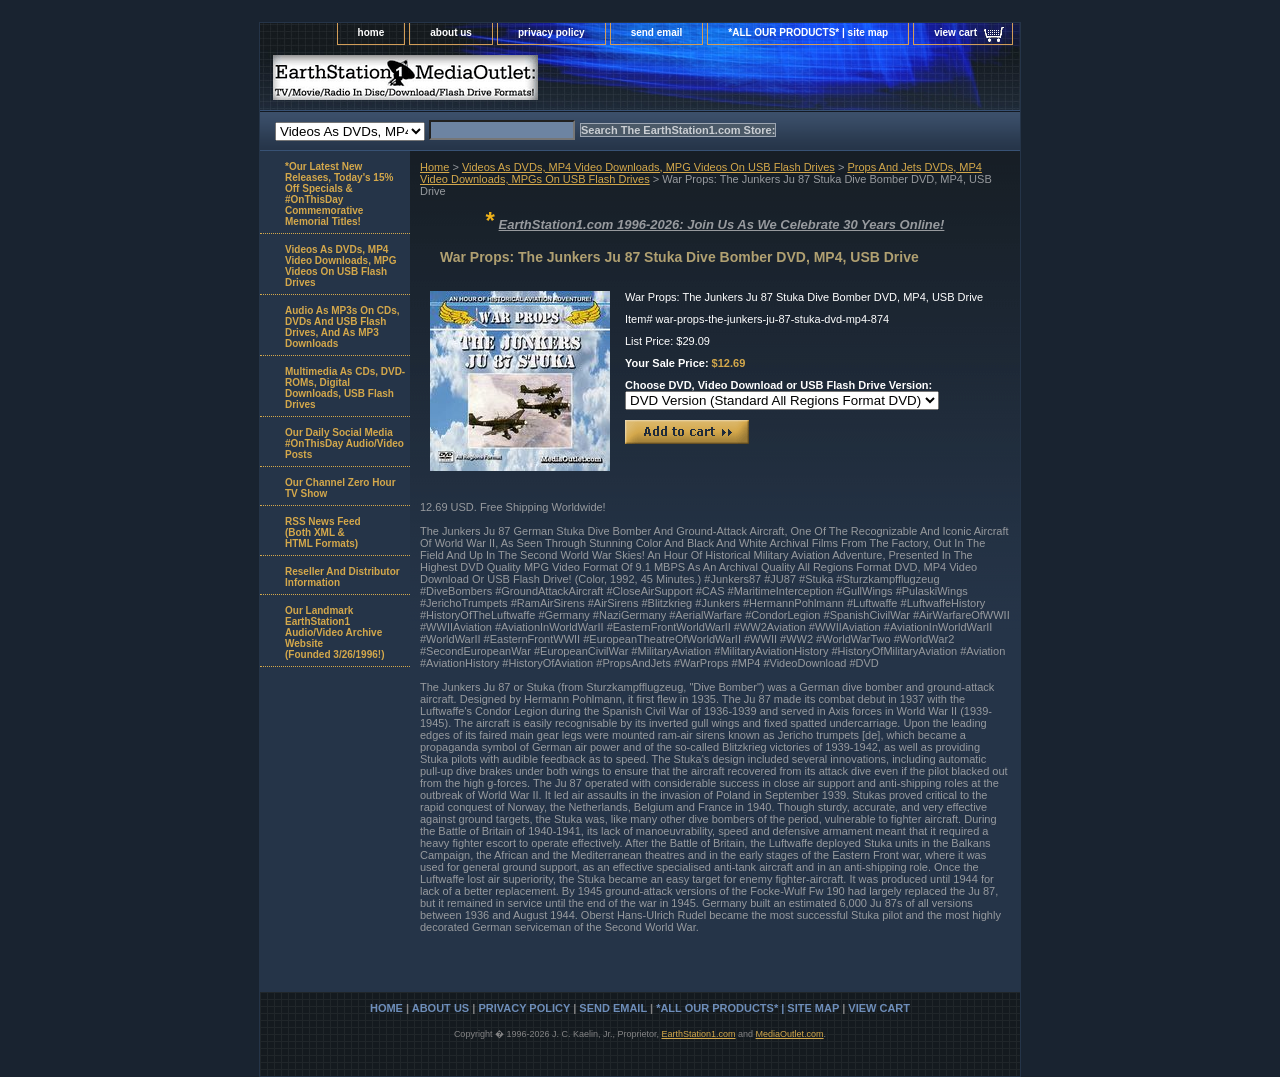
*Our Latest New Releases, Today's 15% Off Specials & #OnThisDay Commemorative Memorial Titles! (339, 194)
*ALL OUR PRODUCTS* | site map (808, 32)
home (371, 32)
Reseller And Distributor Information (342, 577)
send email (657, 32)
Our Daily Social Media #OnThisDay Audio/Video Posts (344, 443)
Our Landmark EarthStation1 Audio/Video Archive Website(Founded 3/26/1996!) (334, 632)
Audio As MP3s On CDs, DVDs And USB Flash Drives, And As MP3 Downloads (342, 327)
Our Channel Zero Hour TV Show (340, 488)
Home (434, 167)
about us (451, 32)
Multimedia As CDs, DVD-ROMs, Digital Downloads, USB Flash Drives (345, 388)
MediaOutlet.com (790, 1034)
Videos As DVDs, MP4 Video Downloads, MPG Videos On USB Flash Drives (648, 167)
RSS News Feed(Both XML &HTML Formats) (323, 532)
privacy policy (551, 32)
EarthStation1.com (698, 1034)
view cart (955, 32)
